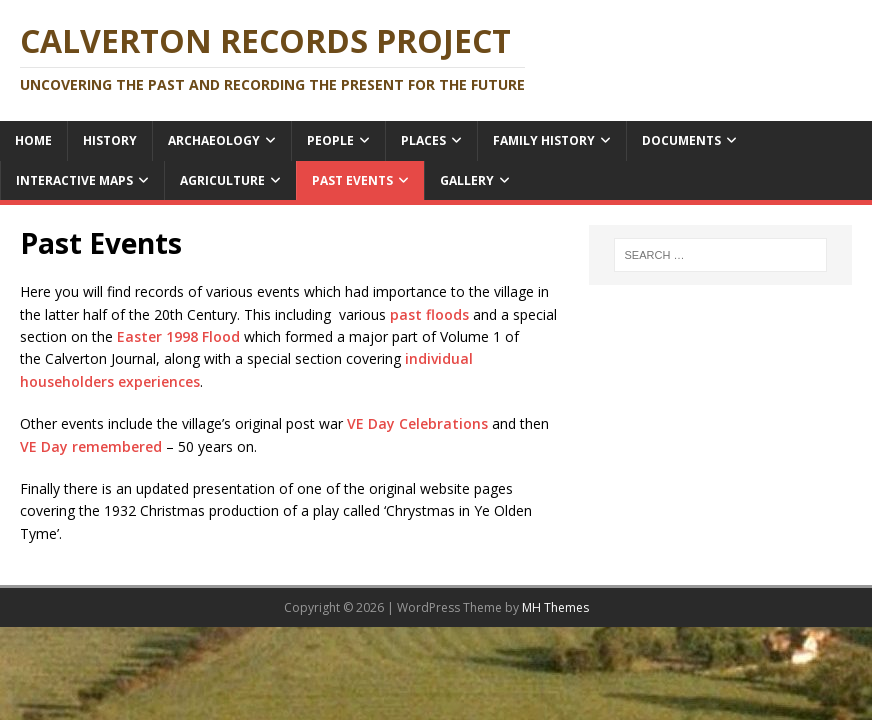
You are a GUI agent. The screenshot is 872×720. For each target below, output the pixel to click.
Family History (544, 140)
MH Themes (555, 607)
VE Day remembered (91, 446)
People (330, 140)
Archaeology (214, 140)
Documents (681, 140)
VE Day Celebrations (417, 423)
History (110, 140)
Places (423, 140)
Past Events (352, 180)
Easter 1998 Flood (180, 336)
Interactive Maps (74, 180)
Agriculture (222, 180)
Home (33, 140)
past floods (431, 314)
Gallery (467, 180)
